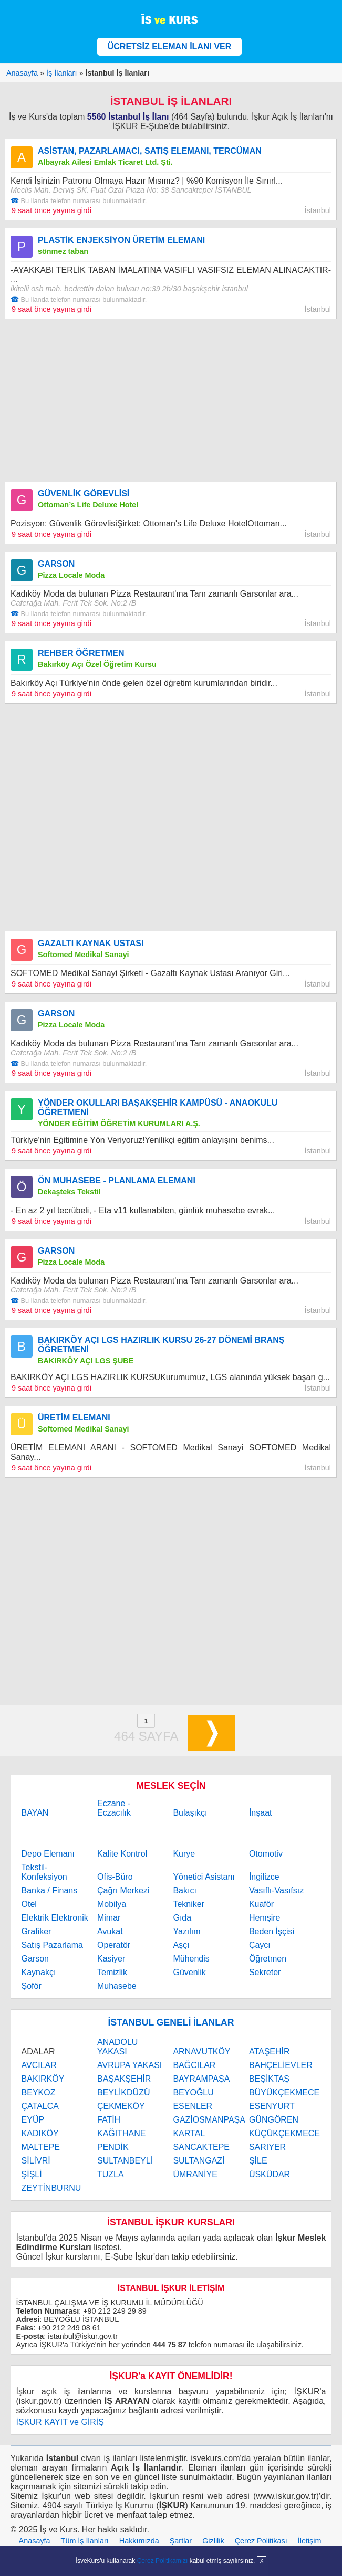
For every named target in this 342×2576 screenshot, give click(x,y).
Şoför (32, 1985)
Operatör (113, 1945)
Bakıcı (184, 1890)
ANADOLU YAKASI (117, 2047)
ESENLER (192, 2106)
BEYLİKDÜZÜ (123, 2092)
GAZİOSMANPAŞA (209, 2119)
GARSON (56, 563)
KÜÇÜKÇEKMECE (284, 2133)
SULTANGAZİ (198, 2160)
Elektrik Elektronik (55, 1917)
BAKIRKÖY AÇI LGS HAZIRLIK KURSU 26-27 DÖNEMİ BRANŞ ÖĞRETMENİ (161, 1344)
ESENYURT (272, 2106)
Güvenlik (189, 1972)
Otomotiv (266, 1853)
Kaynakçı (39, 1972)
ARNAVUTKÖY (201, 2051)
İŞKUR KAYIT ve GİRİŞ (60, 2422)
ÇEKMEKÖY (121, 2106)
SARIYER (267, 2147)
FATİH (108, 2119)
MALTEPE (41, 2147)
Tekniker (188, 1904)
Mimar (108, 1917)
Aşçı (181, 1945)
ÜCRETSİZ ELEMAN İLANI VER (170, 46)
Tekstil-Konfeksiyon (44, 1872)
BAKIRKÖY (43, 2078)
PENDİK (113, 2147)
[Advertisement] (171, 400)
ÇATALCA (40, 2106)
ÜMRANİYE (195, 2174)
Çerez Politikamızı (162, 2560)
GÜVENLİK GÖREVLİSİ (83, 493)
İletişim (310, 2541)
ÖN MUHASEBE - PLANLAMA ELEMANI (116, 1180)
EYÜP (33, 2119)
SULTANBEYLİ (125, 2160)
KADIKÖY (40, 2133)
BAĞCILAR (194, 2065)
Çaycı (260, 1945)
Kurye (184, 1853)
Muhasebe (117, 1985)
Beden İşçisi (271, 1931)
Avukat (110, 1931)
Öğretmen (267, 1958)
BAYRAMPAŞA (201, 2078)
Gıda (182, 1917)
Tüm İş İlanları (85, 2541)
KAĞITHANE (121, 2133)
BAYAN (35, 1812)
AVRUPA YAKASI (129, 2065)
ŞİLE (258, 2160)
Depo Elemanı (48, 1853)
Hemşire (265, 1917)
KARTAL (189, 2133)
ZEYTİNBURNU (51, 2187)
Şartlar (181, 2541)
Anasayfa (34, 2541)
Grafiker (36, 1931)
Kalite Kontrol (122, 1853)
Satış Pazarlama (52, 1945)
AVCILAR (39, 2065)
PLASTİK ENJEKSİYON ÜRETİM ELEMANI (121, 240)
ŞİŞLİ (32, 2174)
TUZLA (110, 2174)
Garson (35, 1958)
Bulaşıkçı (190, 1812)
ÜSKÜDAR (269, 2174)
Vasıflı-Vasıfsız (276, 1890)
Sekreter (265, 1972)
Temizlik (112, 1972)
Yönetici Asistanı (203, 1876)
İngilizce (264, 1876)
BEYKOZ (39, 2092)
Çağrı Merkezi (123, 1890)
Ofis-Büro (115, 1876)
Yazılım (186, 1931)
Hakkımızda (139, 2541)
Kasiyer (111, 1958)
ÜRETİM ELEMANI (74, 1417)
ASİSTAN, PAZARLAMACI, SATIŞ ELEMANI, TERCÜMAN (150, 150)
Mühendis (191, 1958)
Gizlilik (213, 2541)
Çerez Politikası (261, 2541)
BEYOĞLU (193, 2092)
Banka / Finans (50, 1890)
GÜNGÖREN (273, 2119)
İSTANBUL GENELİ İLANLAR (171, 2022)
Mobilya (111, 1904)
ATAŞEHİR (269, 2051)
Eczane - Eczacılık (114, 1808)
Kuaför (261, 1904)
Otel (29, 1904)
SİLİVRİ (36, 2160)
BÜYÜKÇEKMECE (284, 2092)
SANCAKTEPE (201, 2147)
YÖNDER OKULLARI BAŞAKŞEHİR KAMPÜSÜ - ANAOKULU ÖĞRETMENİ (157, 1107)
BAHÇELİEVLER (281, 2065)
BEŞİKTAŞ (269, 2078)
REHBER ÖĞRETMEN (81, 653)
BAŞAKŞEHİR (124, 2078)
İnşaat (260, 1812)
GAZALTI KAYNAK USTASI (90, 943)
